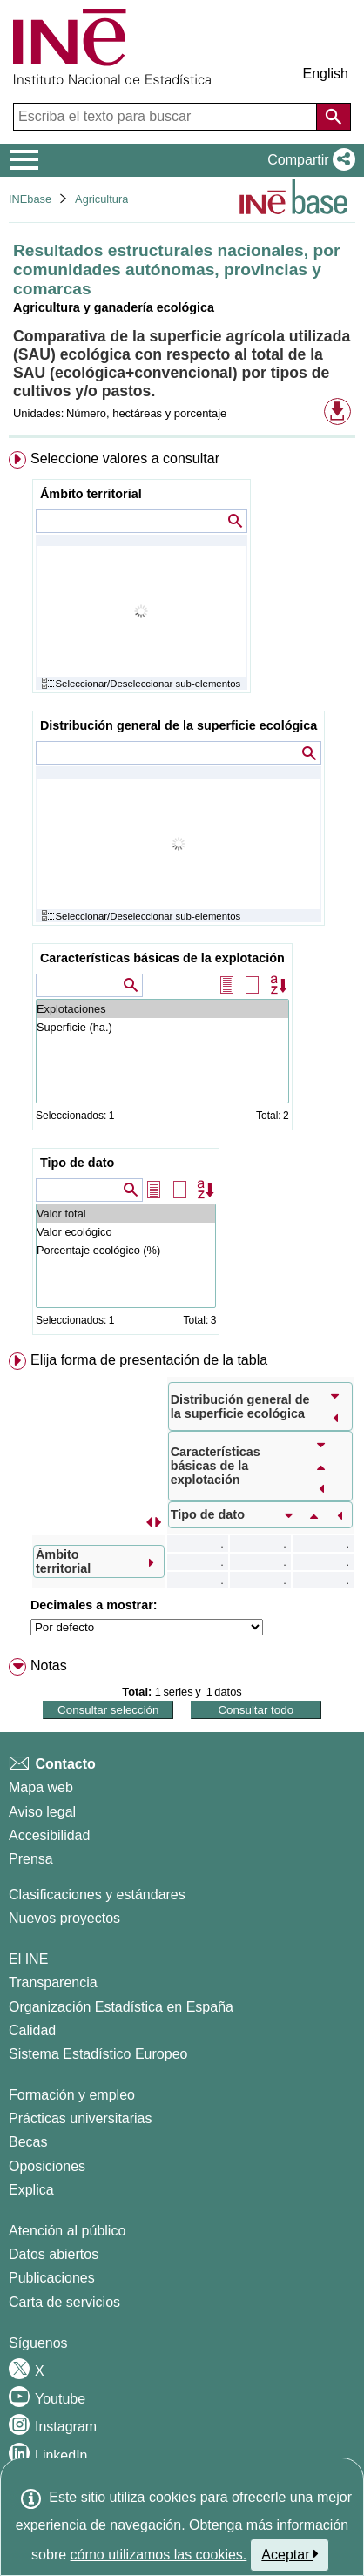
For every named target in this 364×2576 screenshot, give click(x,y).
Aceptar (289, 2554)
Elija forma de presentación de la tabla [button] (148, 1359)
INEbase (30, 199)
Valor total (126, 1213)
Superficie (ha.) (162, 1027)
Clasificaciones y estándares (97, 1894)
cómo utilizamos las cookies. (159, 2554)
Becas (28, 2141)
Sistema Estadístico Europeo (98, 2054)
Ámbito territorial (91, 494)
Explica (31, 2189)
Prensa (31, 1858)
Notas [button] (48, 1665)
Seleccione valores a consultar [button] (124, 458)
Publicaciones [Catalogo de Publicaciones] (52, 2277)
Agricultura (101, 199)
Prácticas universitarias (80, 2118)
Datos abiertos (53, 2254)
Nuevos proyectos (64, 1918)
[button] (307, 160)
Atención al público (67, 2230)
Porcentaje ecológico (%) (126, 1250)
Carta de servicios (64, 2302)
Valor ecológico (126, 1232)
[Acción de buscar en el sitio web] (333, 117)
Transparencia (53, 1982)
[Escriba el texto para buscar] (166, 117)
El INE (28, 1959)
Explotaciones (162, 1009)
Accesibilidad (49, 1835)
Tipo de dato (77, 1163)
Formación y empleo (72, 2094)
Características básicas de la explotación (162, 958)
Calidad (32, 2030)
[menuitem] (182, 896)
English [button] (325, 73)
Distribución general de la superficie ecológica (178, 725)
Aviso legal (42, 1811)
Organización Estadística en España (121, 2006)
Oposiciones (47, 2166)
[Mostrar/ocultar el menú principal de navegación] (25, 160)
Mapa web (41, 1787)
